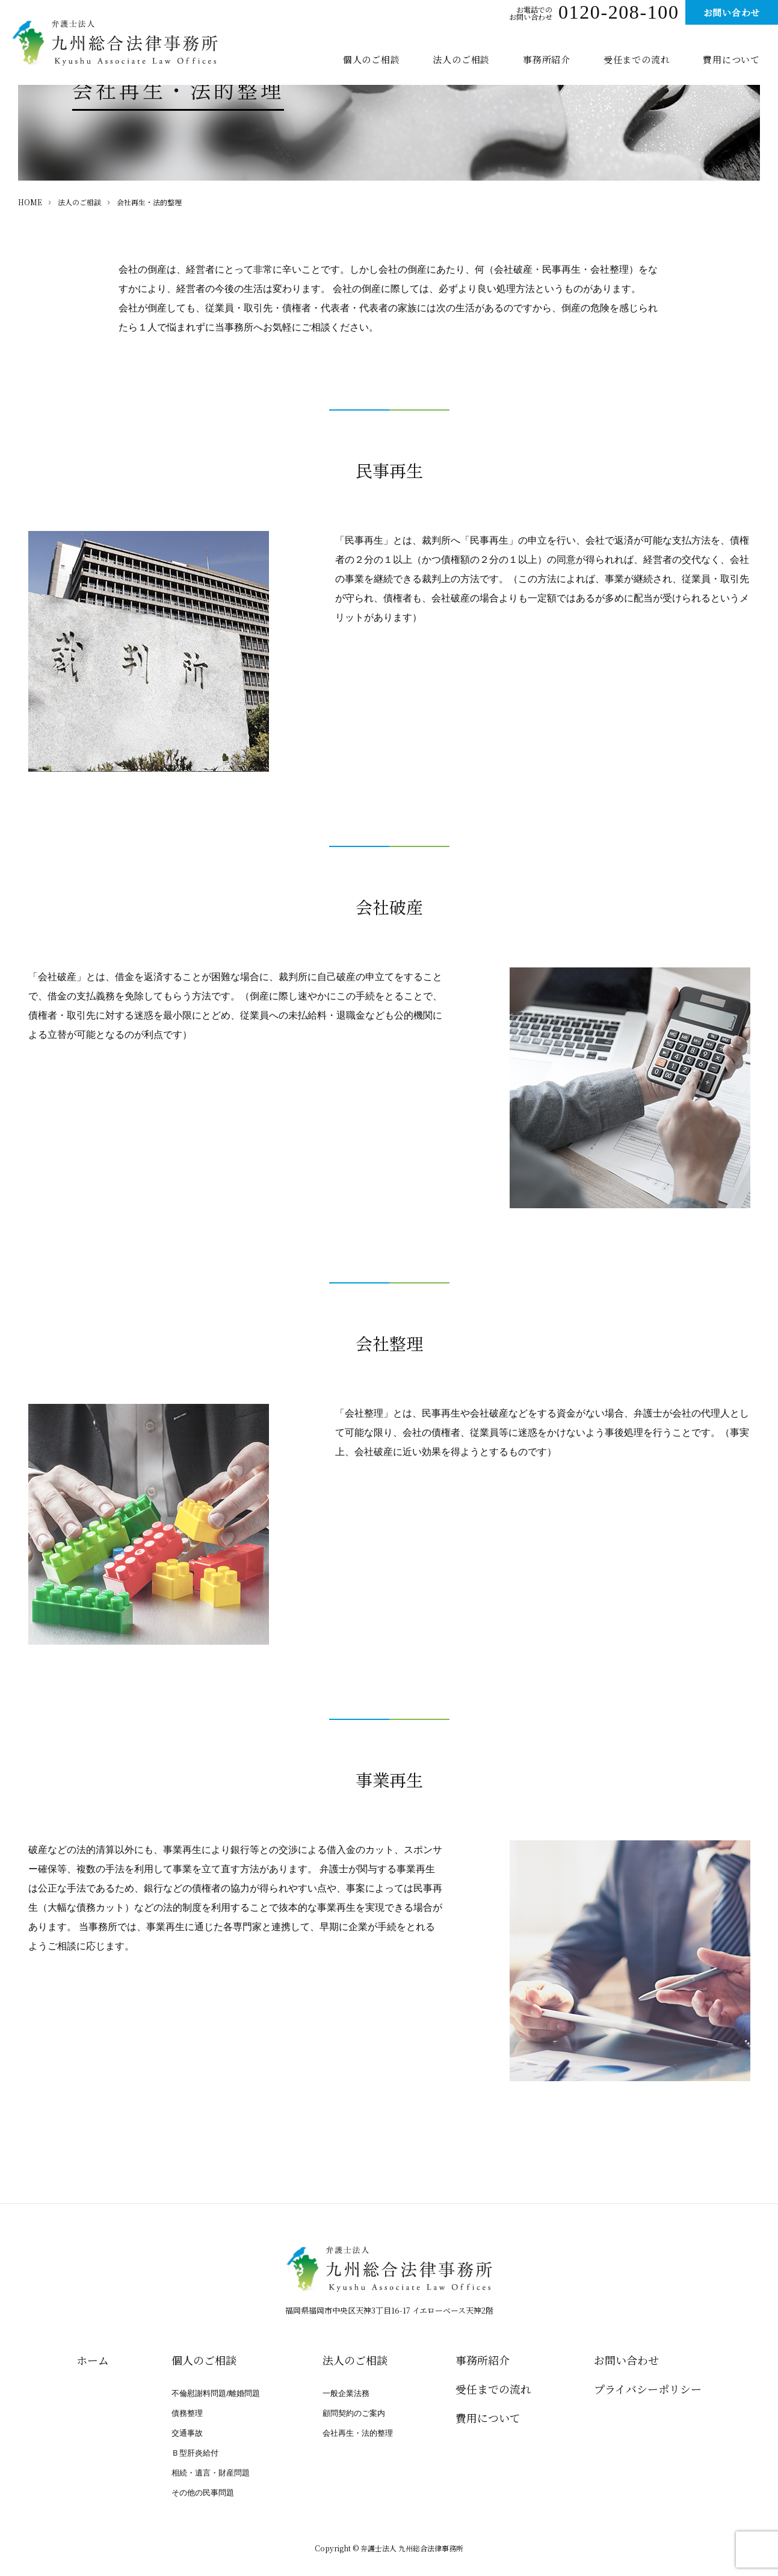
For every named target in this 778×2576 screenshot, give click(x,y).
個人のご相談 (371, 59)
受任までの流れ (637, 59)
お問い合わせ (732, 12)
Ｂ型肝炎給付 (194, 2453)
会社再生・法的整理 (358, 2433)
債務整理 (187, 2413)
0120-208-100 (618, 14)
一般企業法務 (346, 2393)
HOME (30, 202)
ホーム (92, 2359)
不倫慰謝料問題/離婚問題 (215, 2393)
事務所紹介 (546, 59)
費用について (731, 59)
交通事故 (187, 2433)
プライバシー (648, 2388)
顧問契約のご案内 (354, 2413)
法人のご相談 (461, 59)
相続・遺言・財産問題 (210, 2473)
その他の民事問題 (202, 2493)
